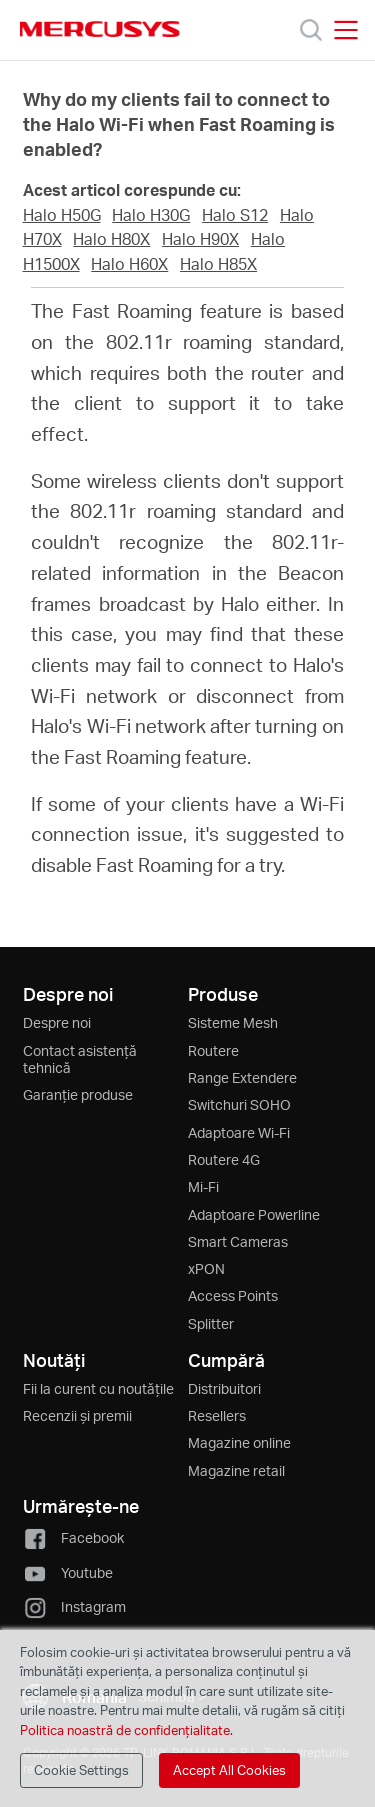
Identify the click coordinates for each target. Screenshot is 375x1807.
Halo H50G (62, 215)
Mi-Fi (203, 1186)
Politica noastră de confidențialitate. (126, 1730)
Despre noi (57, 1022)
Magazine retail (236, 1470)
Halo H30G (151, 215)
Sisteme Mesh (233, 1022)
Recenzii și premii (77, 1415)
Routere (213, 1050)
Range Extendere (242, 1077)
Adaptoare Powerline (254, 1214)
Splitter (211, 1323)
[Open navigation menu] (346, 30)
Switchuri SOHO (239, 1104)
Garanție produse (78, 1094)
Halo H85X (218, 264)
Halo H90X (200, 239)
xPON (206, 1268)
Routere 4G (224, 1159)
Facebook (73, 1537)
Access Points (233, 1295)
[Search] (311, 30)
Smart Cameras (238, 1241)
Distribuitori (224, 1388)
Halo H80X (111, 239)
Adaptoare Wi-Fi (239, 1132)
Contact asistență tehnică (80, 1059)
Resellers (217, 1415)
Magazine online (239, 1442)
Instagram (74, 1606)
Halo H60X (129, 264)
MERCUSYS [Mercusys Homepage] (100, 29)
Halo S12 (235, 215)
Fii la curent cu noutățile (98, 1388)
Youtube (68, 1572)
